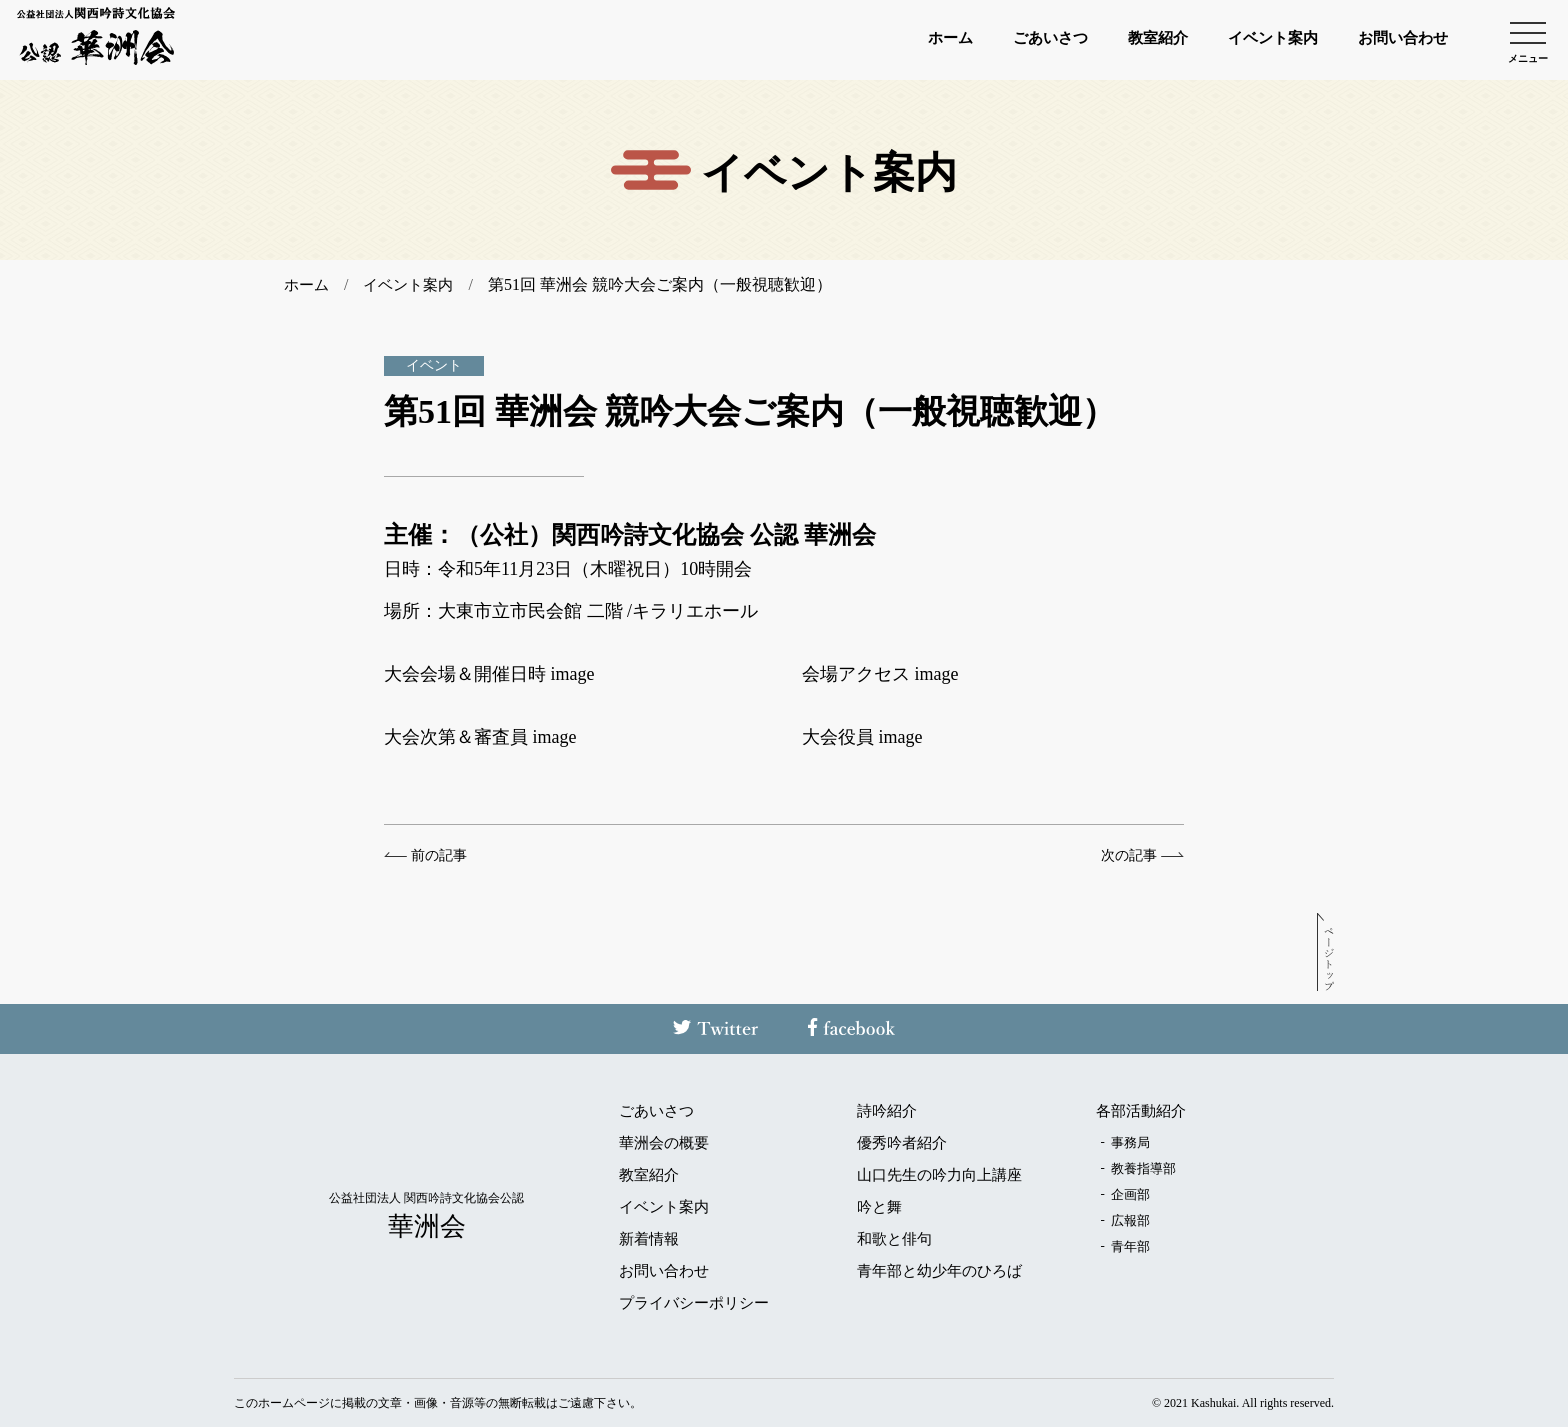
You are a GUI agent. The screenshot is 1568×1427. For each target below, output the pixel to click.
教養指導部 (1143, 1167)
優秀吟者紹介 (902, 1142)
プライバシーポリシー (694, 1302)
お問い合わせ (1394, 40)
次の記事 (1129, 855)
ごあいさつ (995, 40)
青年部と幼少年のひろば (939, 1270)
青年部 (1130, 1245)
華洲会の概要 (664, 1142)
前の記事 (439, 855)
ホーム (883, 40)
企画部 (1130, 1193)
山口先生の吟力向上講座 (939, 1174)
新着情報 (649, 1238)
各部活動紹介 (1141, 1110)
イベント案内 (1246, 40)
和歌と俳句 (894, 1238)
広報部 (1130, 1219)
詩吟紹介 (887, 1110)
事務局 (1130, 1141)
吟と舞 (879, 1206)
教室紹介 (1116, 40)
